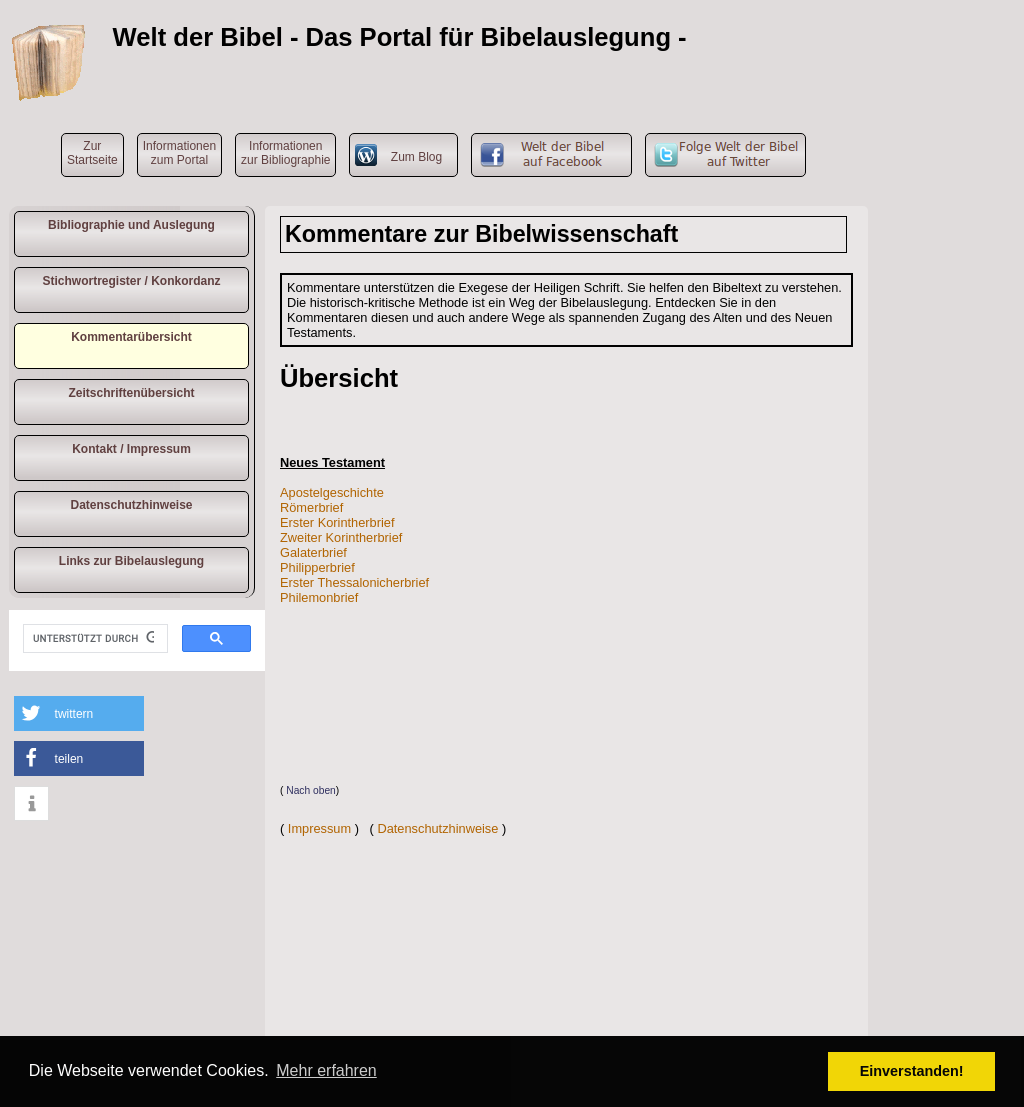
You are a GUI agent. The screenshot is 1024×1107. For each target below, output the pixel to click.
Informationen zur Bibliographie (285, 153)
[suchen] (93, 639)
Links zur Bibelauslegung (131, 561)
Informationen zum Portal (179, 153)
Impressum (319, 828)
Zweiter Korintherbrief (341, 537)
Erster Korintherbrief (337, 522)
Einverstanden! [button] (912, 1071)
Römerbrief (311, 507)
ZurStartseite (92, 153)
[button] (79, 713)
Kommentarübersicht (131, 337)
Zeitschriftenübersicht (131, 393)
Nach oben (311, 790)
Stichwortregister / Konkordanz (131, 281)
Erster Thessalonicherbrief (354, 582)
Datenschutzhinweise (131, 505)
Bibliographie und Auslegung (131, 225)
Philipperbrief (317, 567)
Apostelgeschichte (332, 492)
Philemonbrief (319, 597)
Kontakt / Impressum (131, 449)
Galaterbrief (313, 552)
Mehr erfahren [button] (326, 1070)
